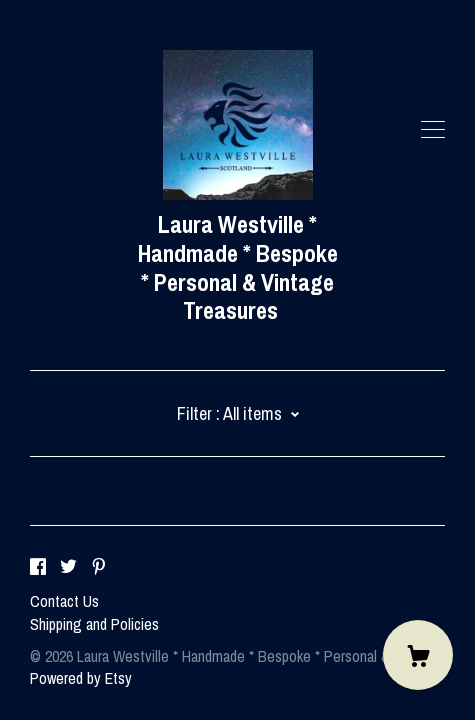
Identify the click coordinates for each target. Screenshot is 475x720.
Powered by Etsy (81, 678)
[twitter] (68, 567)
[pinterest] (99, 567)
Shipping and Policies (94, 624)
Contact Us (64, 601)
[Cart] (418, 655)
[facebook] (38, 567)
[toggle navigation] (433, 130)
